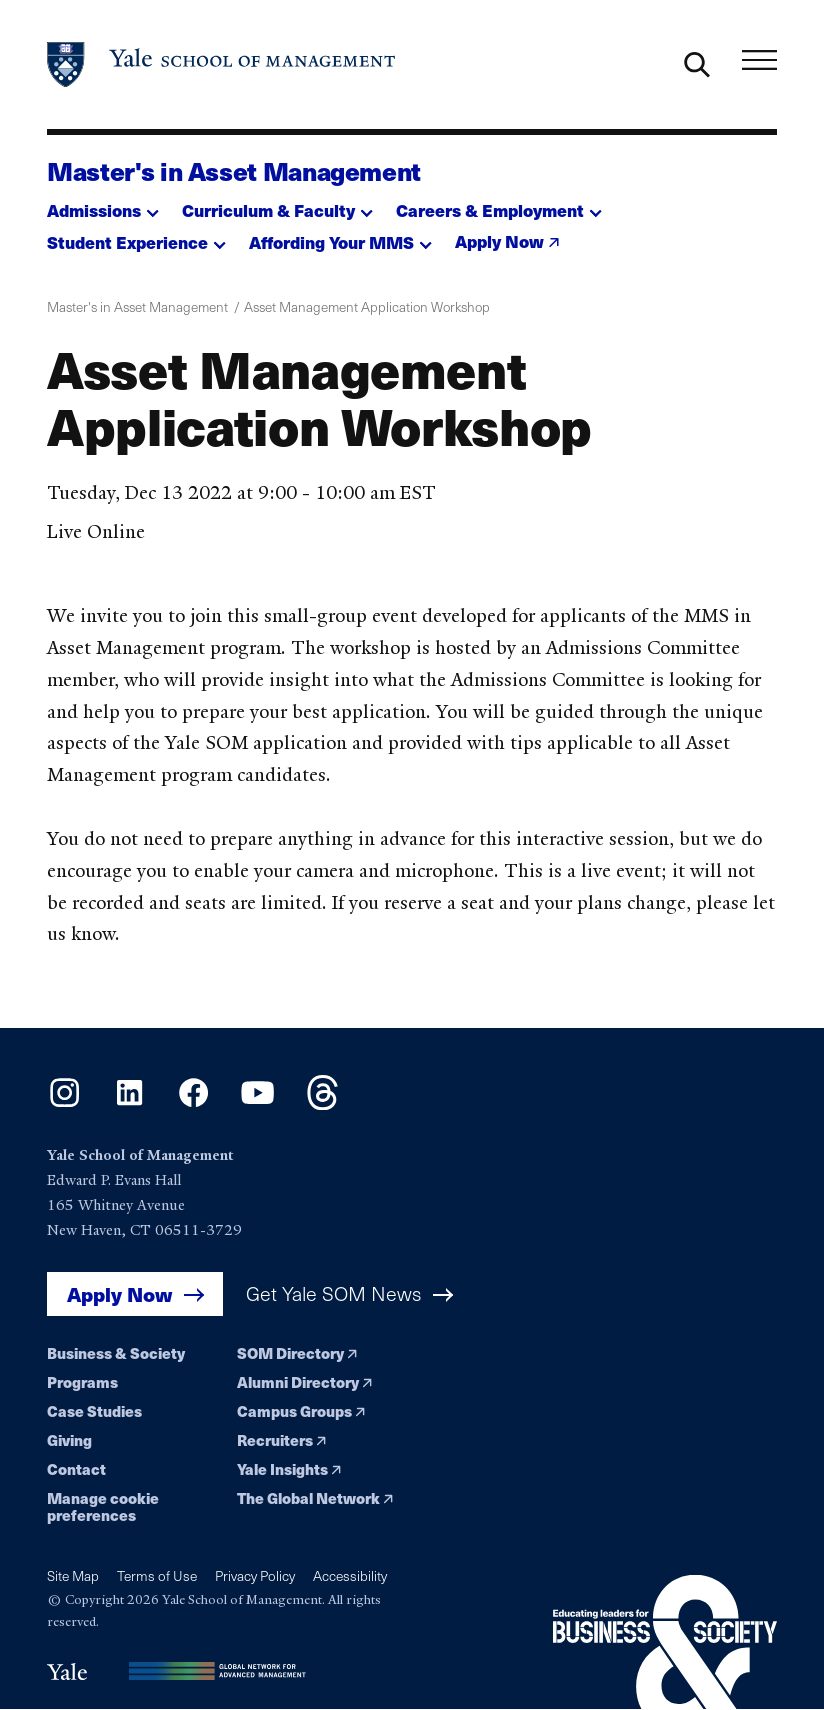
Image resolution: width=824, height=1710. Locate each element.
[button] (103, 204)
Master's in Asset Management (234, 170)
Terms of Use (157, 1575)
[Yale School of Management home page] (222, 65)
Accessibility (350, 1575)
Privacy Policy (255, 1575)
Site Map (73, 1575)
